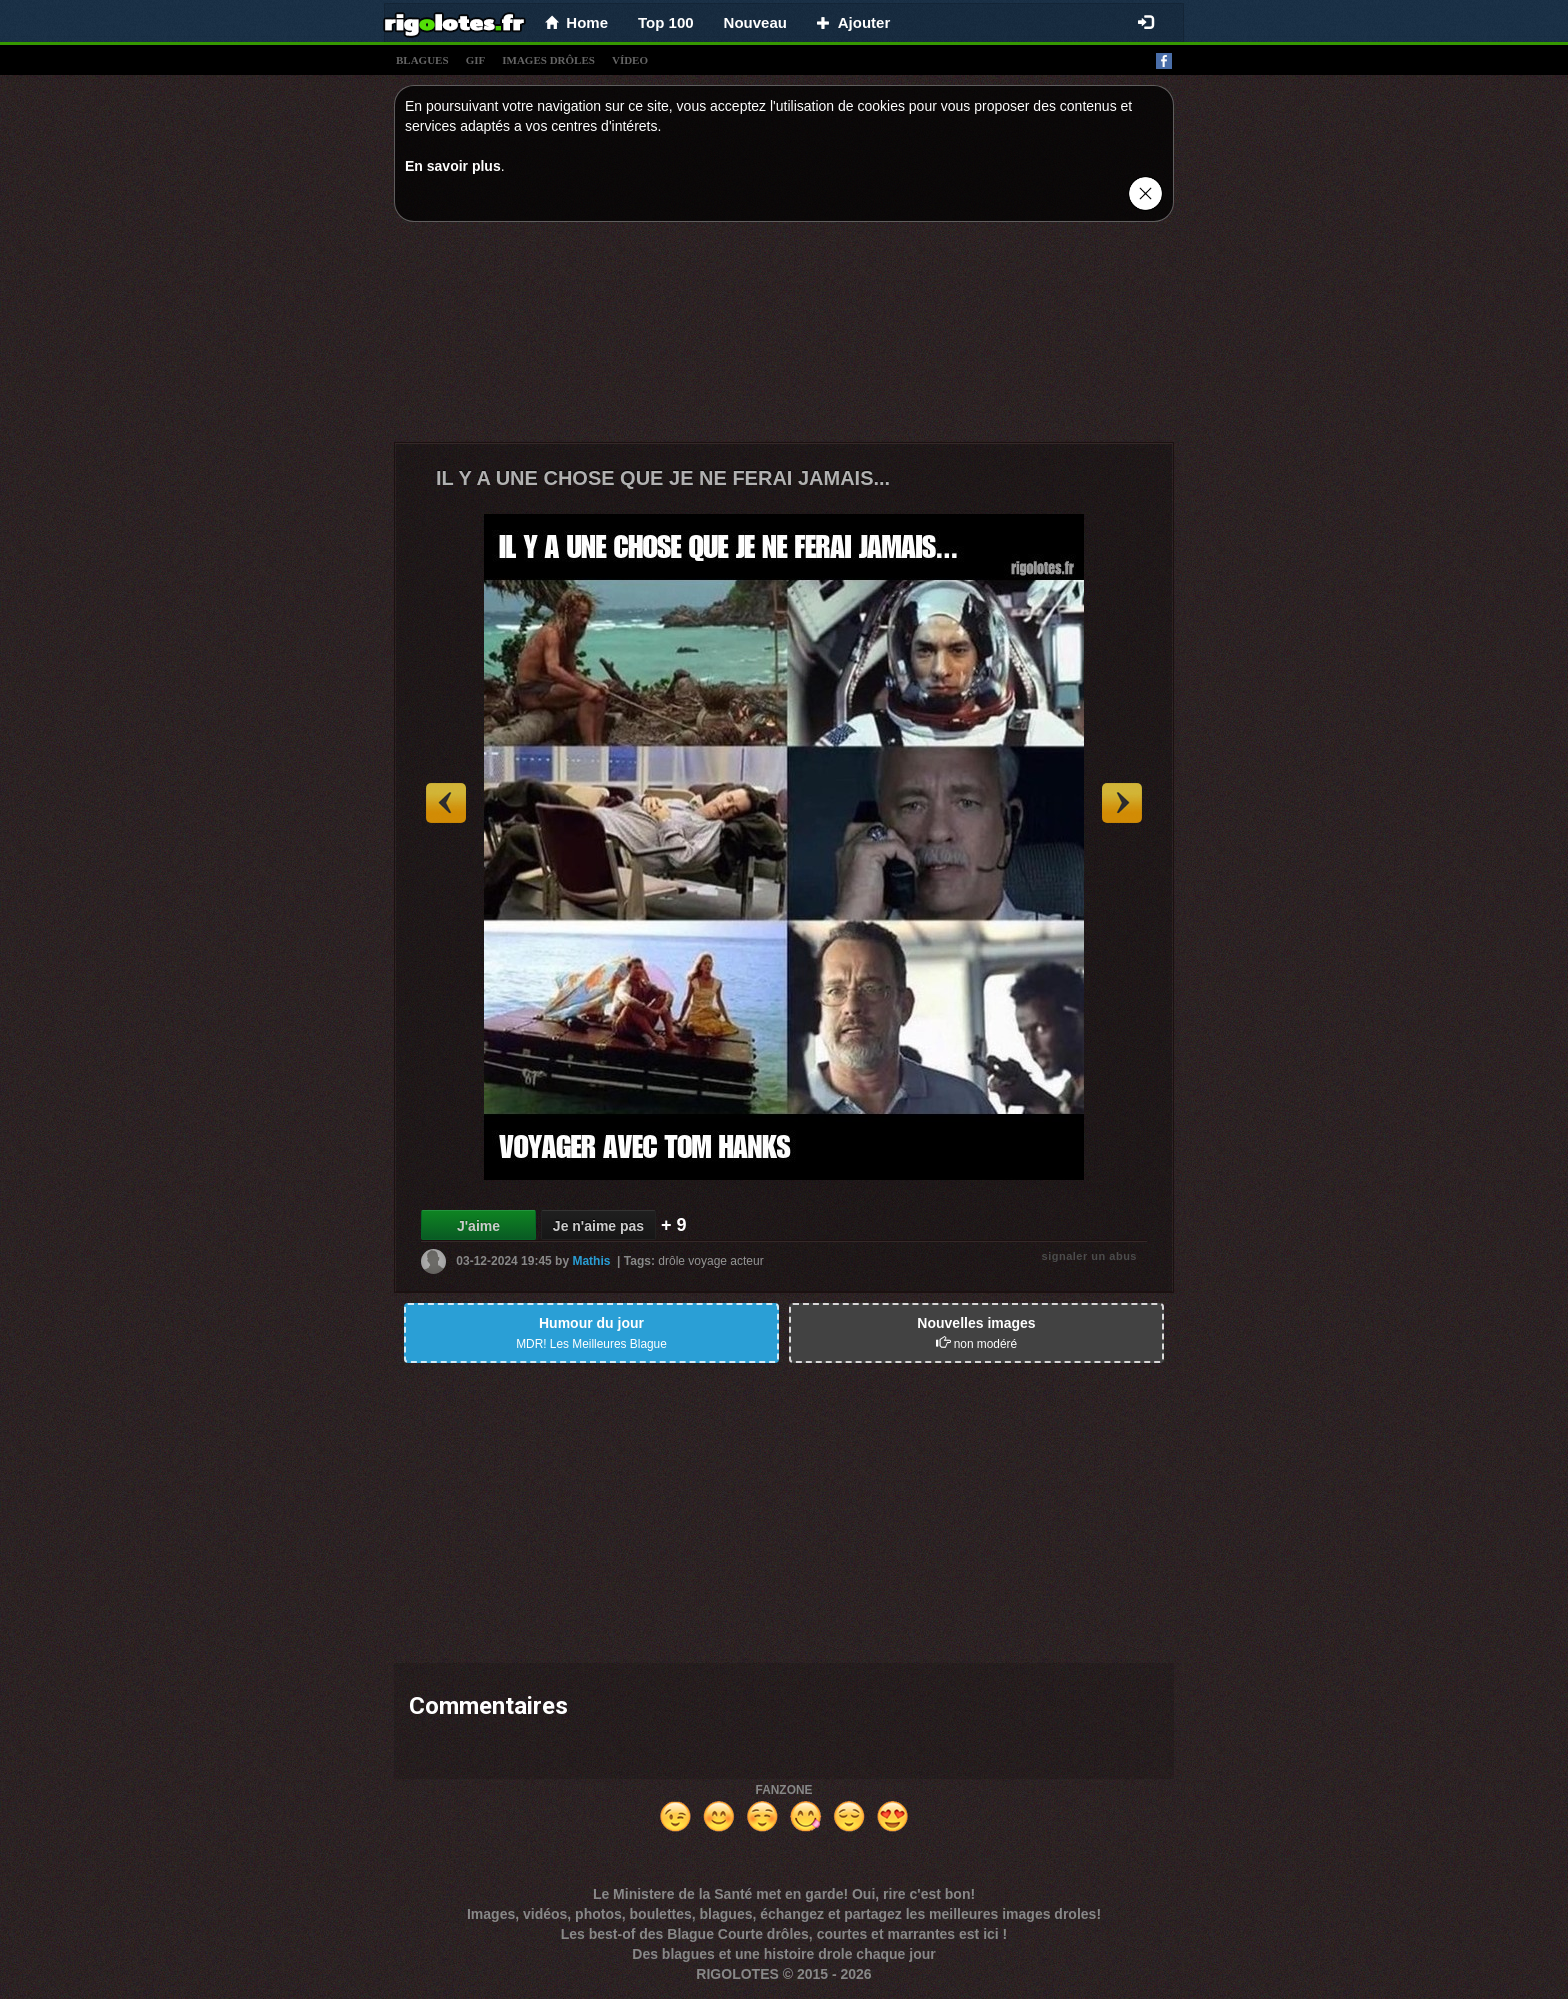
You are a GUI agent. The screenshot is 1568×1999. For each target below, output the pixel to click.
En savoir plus (453, 166)
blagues (422, 60)
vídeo (630, 60)
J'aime (478, 1226)
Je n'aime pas (598, 1226)
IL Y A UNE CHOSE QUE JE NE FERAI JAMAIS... (663, 478)
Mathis (591, 1261)
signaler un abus (1089, 1256)
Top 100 (666, 22)
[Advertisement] (784, 337)
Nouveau (755, 22)
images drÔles (548, 60)
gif (476, 60)
